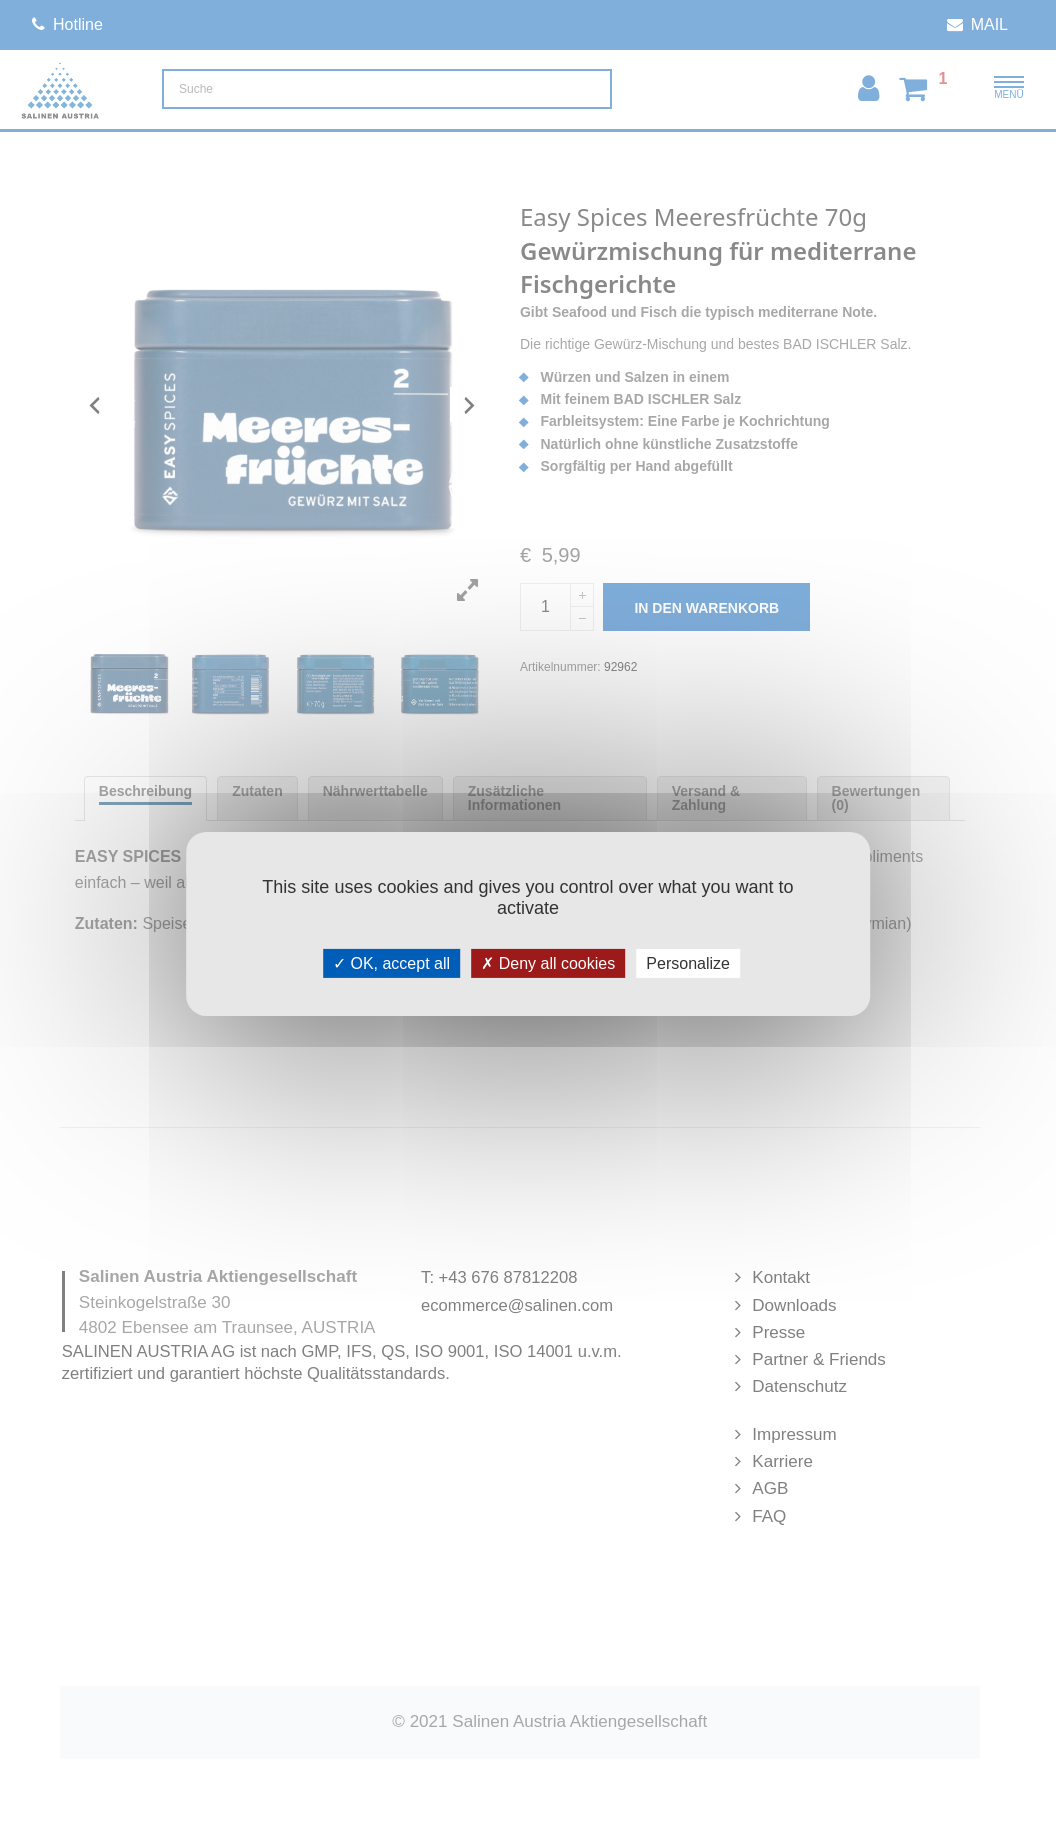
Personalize (688, 962)
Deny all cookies (548, 962)
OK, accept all (391, 962)
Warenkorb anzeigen (883, 354)
